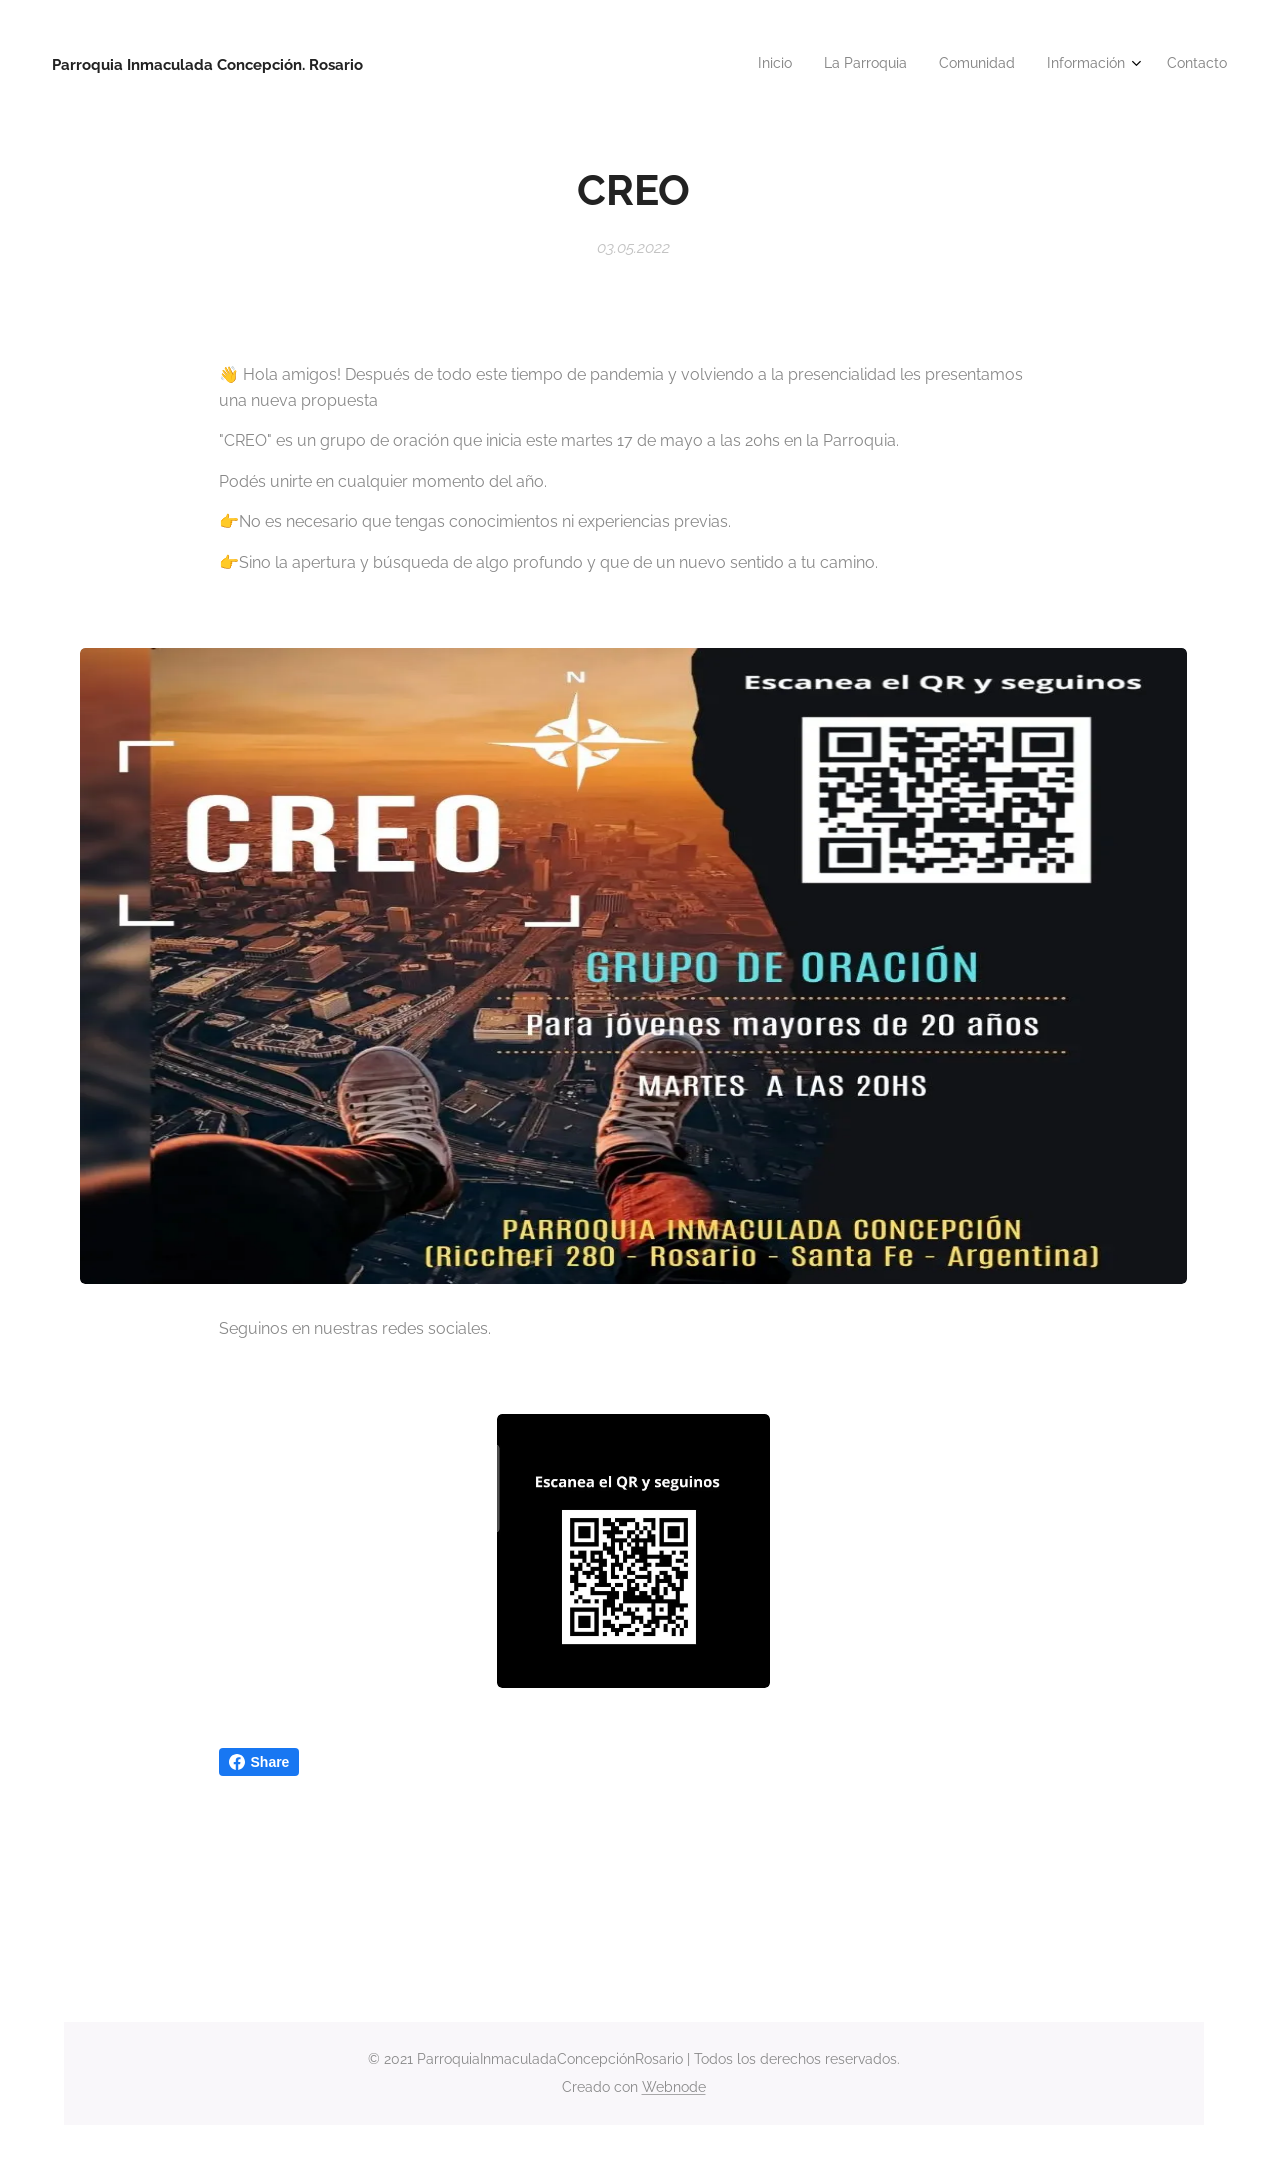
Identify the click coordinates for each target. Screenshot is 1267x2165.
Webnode (674, 2087)
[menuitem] (1094, 65)
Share (259, 1762)
